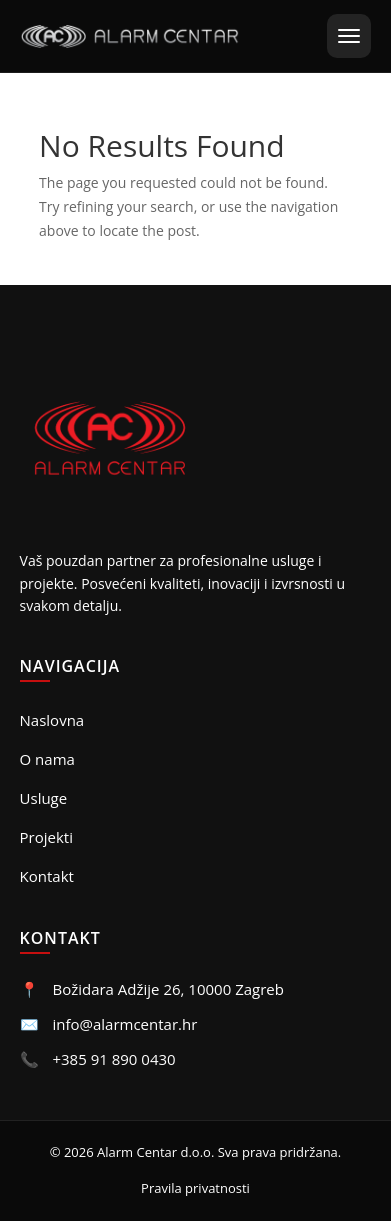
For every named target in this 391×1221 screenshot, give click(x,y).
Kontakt (47, 876)
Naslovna (52, 720)
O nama (47, 759)
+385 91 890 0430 (113, 1059)
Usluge (44, 798)
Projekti (46, 837)
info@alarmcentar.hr (124, 1024)
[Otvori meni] (349, 36)
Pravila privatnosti (195, 1188)
